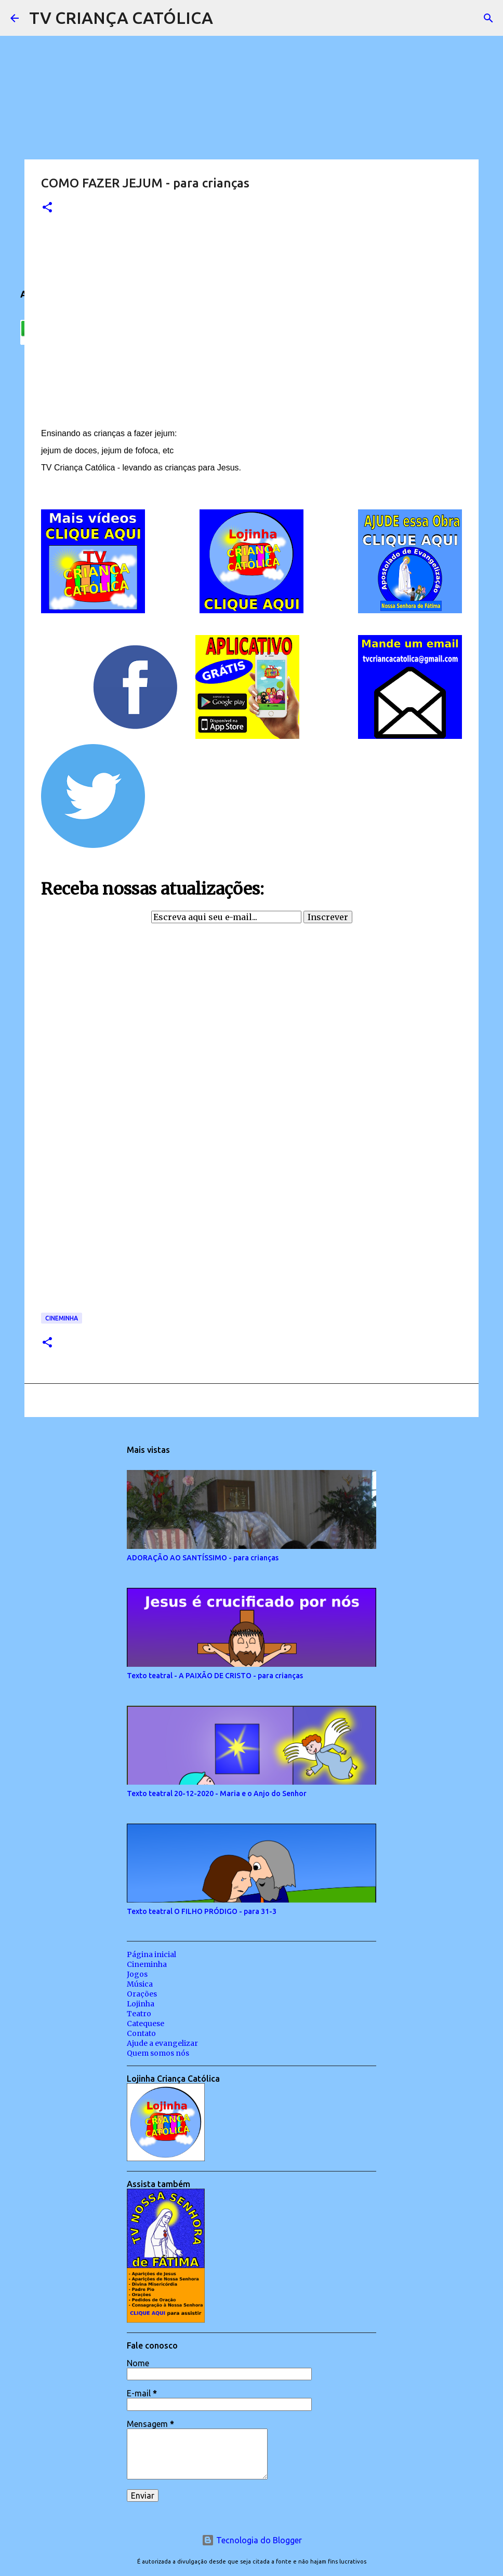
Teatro (139, 2013)
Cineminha (61, 1318)
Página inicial (151, 1954)
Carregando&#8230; (171, 1123)
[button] (47, 208)
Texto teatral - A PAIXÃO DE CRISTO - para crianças (215, 1675)
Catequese (145, 2023)
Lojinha (140, 2003)
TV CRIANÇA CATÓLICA (121, 17)
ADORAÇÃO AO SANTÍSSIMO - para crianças (203, 1558)
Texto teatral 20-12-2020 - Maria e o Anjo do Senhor (217, 1793)
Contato (141, 2033)
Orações (142, 1994)
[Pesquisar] (227, 18)
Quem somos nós (158, 2053)
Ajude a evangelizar (162, 2043)
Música (140, 1984)
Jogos (137, 1974)
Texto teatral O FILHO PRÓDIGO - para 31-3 (201, 1911)
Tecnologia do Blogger (252, 2540)
